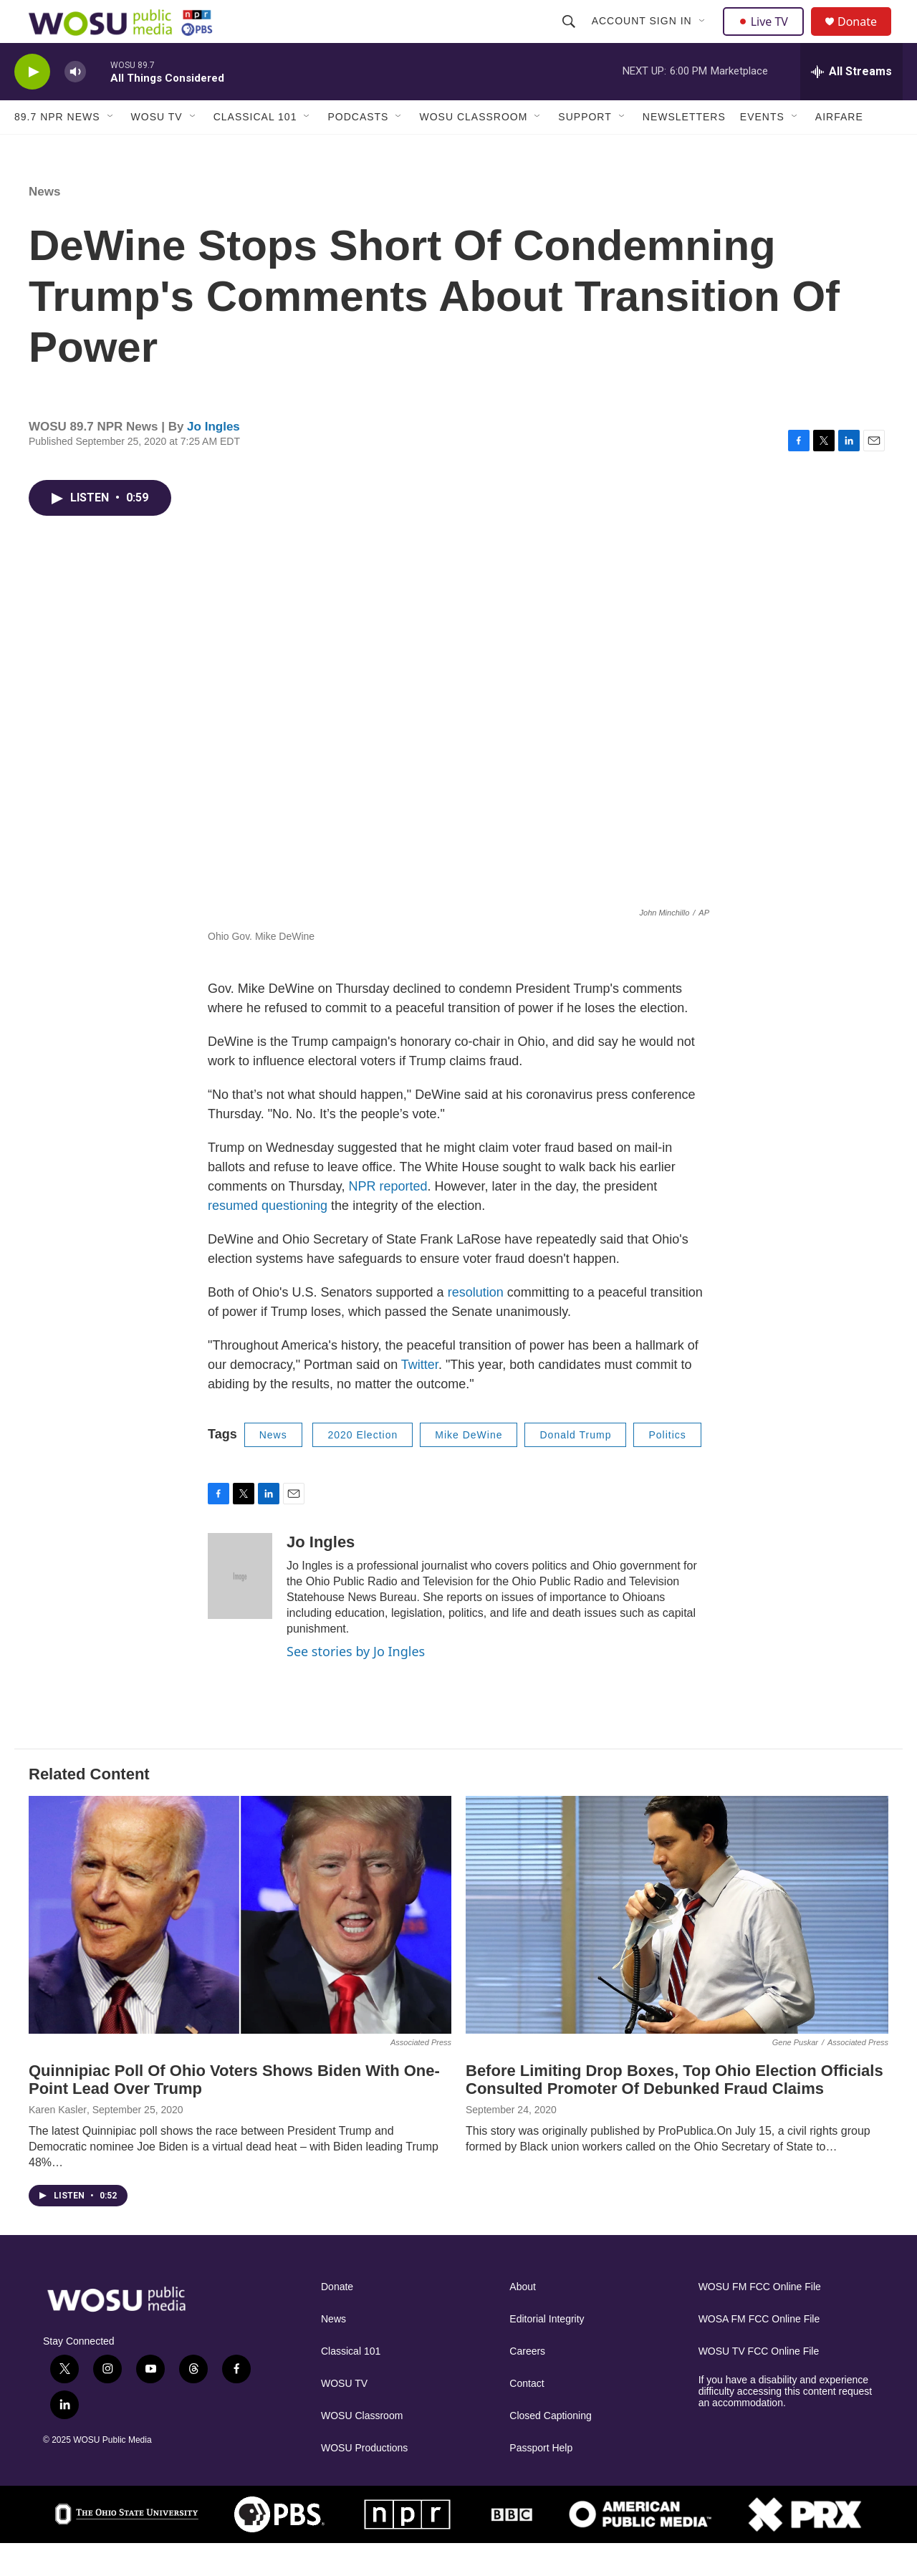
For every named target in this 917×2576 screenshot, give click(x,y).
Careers (527, 2383)
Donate (866, 37)
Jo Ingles (213, 459)
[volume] (75, 104)
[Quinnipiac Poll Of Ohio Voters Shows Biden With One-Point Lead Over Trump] (240, 1947)
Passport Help (540, 2480)
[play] (32, 104)
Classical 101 (255, 149)
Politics (667, 1467)
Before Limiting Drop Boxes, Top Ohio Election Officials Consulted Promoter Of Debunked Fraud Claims (674, 2112)
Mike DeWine (468, 1467)
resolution (476, 1324)
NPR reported (387, 1218)
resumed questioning (269, 1238)
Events (762, 149)
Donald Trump (575, 1467)
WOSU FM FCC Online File (759, 2319)
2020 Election (362, 1467)
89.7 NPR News (57, 149)
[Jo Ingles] (240, 1608)
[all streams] (851, 104)
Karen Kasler (58, 2142)
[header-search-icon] (570, 37)
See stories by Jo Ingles (356, 1683)
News (44, 224)
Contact (526, 2416)
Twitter (419, 1397)
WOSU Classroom (473, 149)
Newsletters (684, 149)
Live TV (767, 37)
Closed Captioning (550, 2448)
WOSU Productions (364, 2480)
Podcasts (357, 149)
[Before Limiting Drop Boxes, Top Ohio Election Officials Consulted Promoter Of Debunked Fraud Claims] (677, 1947)
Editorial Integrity (546, 2351)
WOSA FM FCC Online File (759, 2351)
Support (584, 149)
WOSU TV (157, 149)
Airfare (839, 149)
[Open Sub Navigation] (704, 37)
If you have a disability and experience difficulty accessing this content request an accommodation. (785, 2424)
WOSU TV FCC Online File (759, 2383)
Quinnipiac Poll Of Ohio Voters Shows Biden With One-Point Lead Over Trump (234, 2112)
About (522, 2319)
